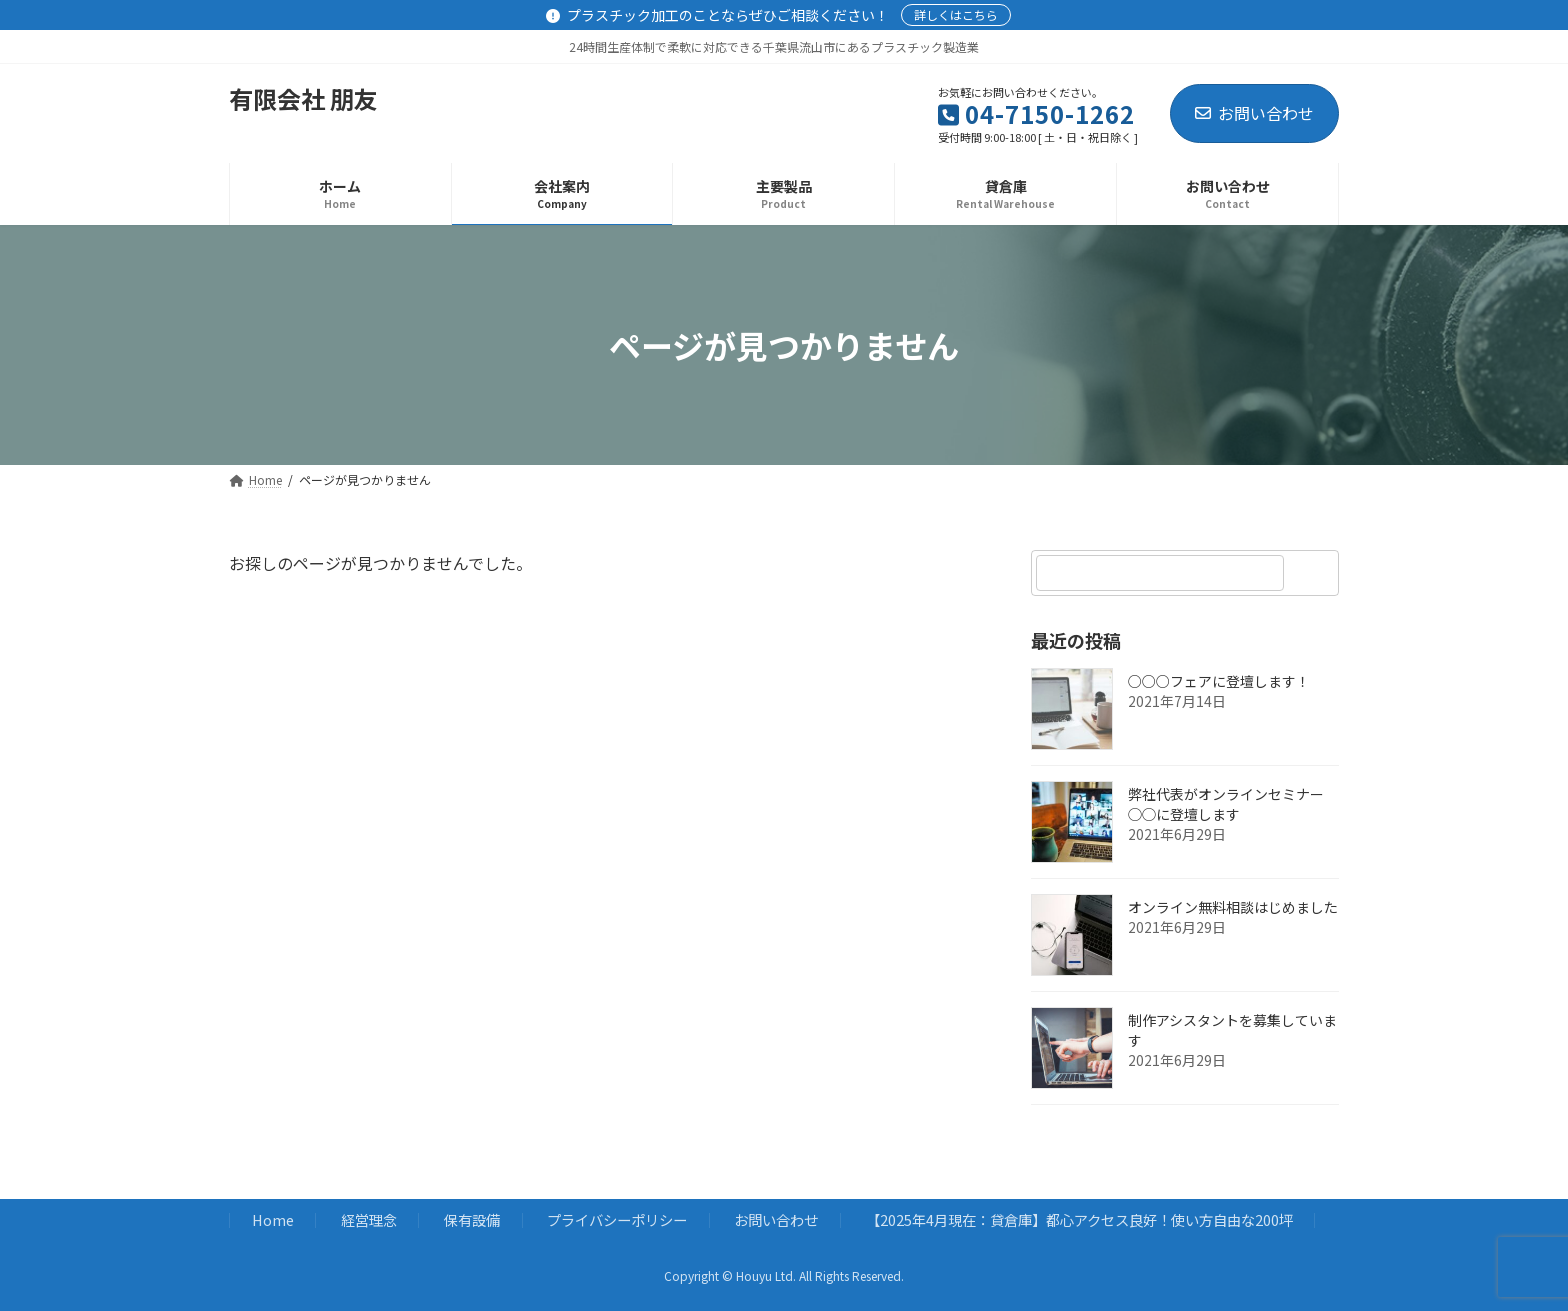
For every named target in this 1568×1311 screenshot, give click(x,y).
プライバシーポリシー (617, 1220)
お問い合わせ (1254, 113)
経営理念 (369, 1220)
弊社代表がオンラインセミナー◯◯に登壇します (1226, 804)
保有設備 (472, 1220)
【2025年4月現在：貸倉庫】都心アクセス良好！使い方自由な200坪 (1079, 1220)
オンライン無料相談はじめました (1233, 907)
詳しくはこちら (956, 14)
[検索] (1314, 573)
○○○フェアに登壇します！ (1219, 681)
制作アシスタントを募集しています (1232, 1030)
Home (273, 1220)
